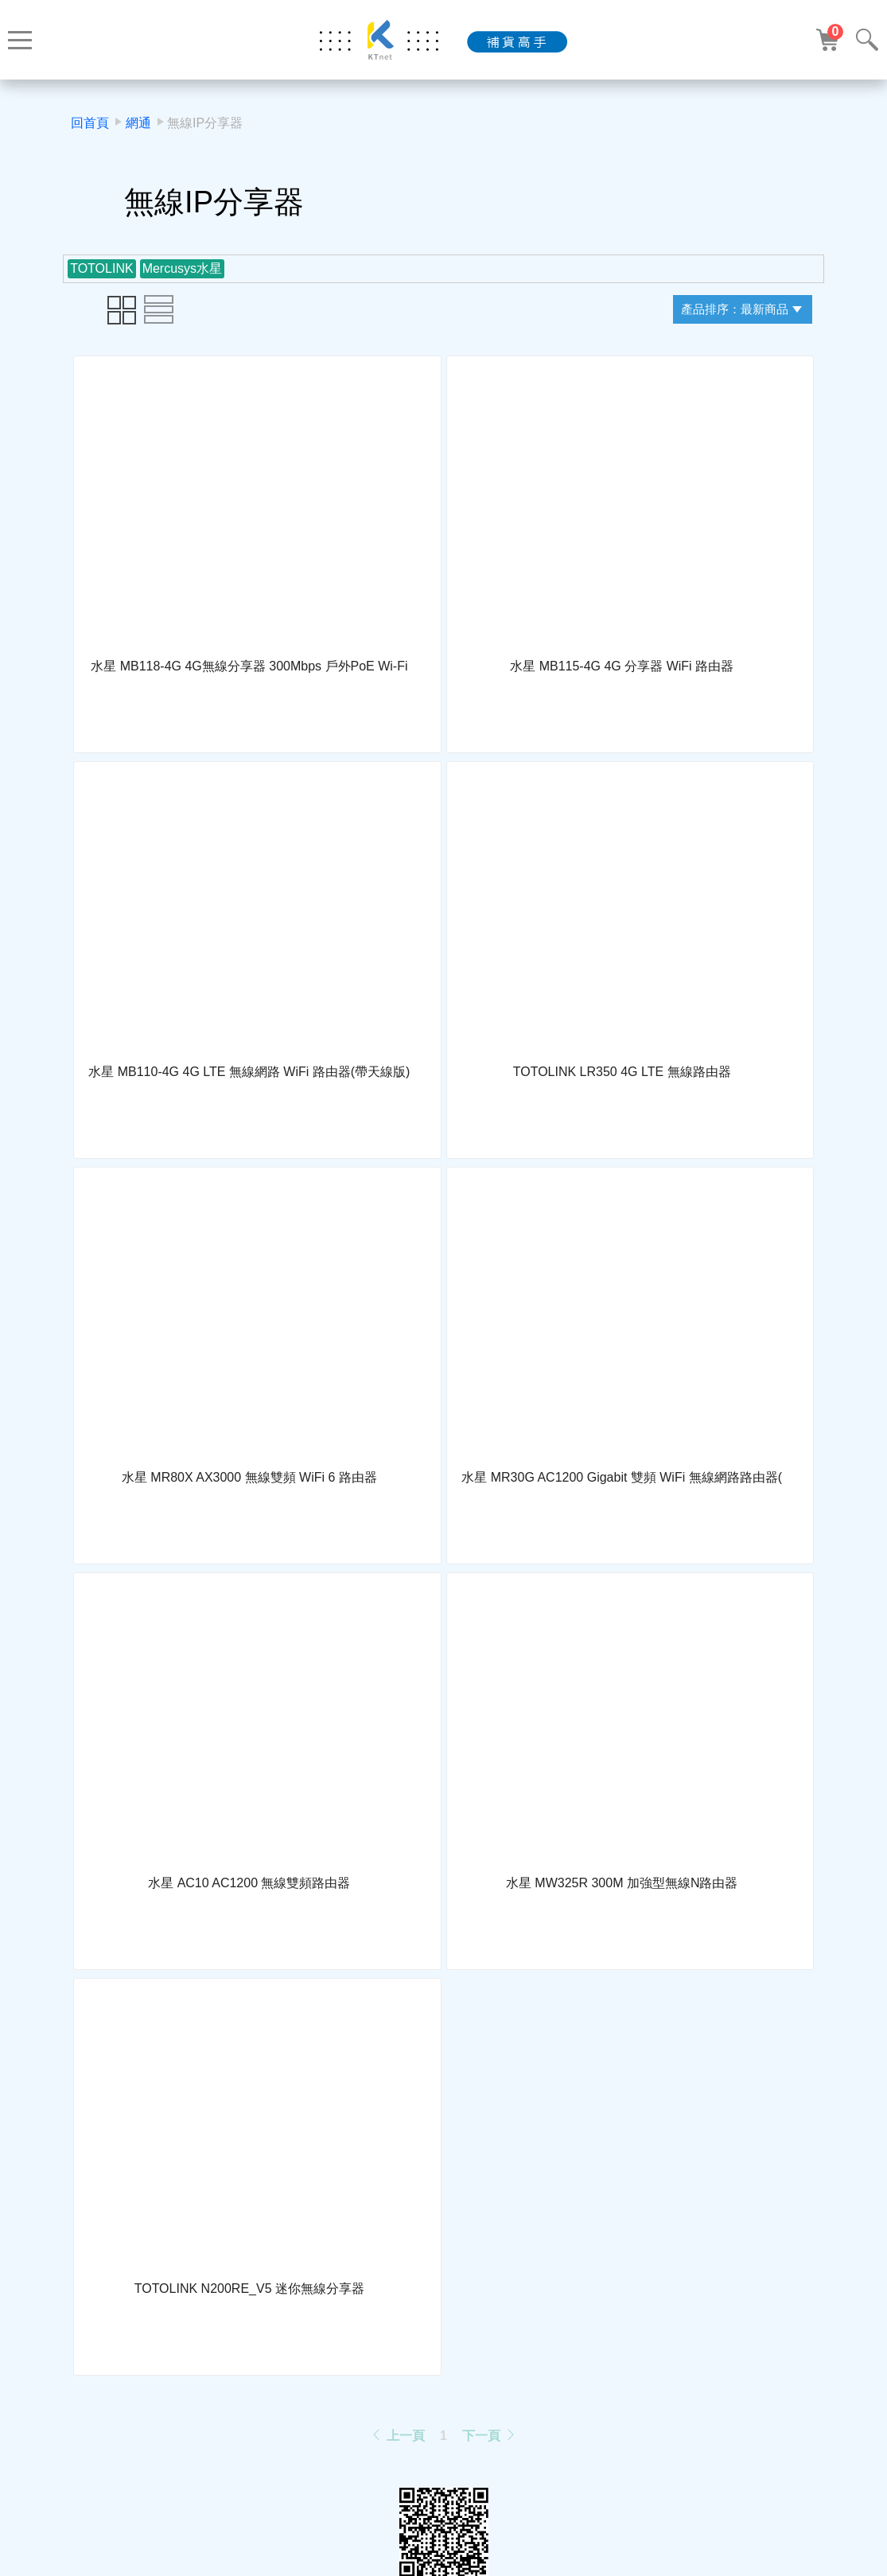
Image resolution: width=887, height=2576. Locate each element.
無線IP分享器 (205, 123)
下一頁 (489, 2435)
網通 (138, 123)
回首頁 (90, 123)
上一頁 (397, 2435)
